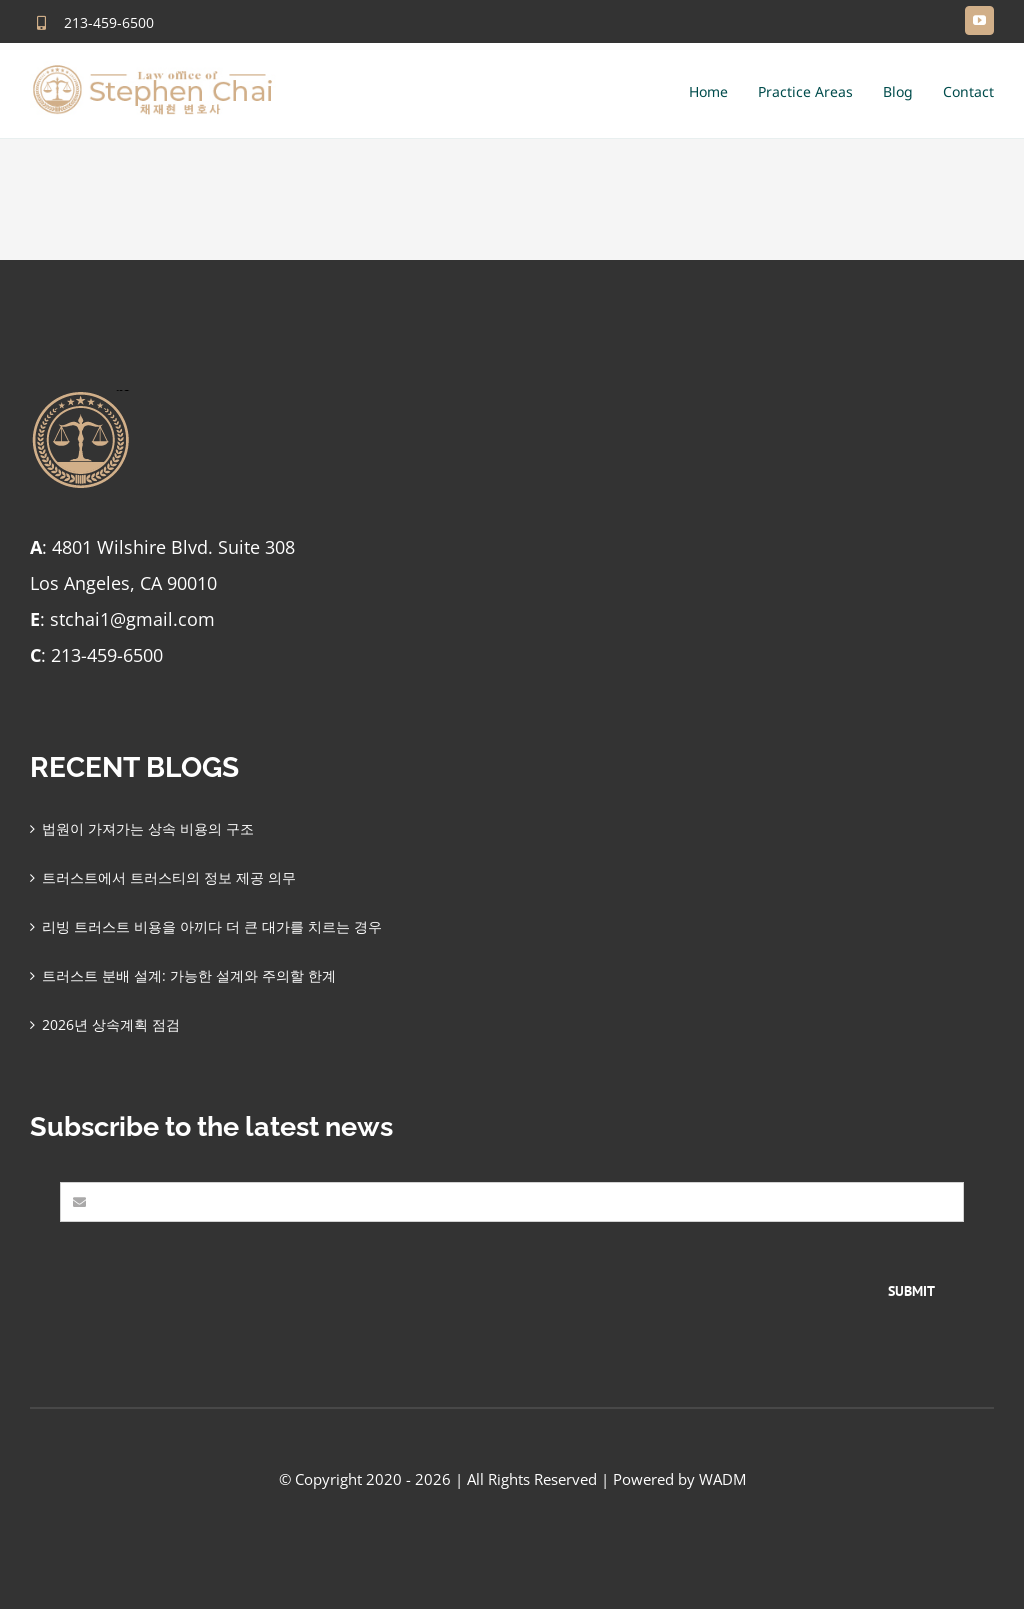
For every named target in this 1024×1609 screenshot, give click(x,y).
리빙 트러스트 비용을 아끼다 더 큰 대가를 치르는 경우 (212, 926)
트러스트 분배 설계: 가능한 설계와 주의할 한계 (189, 975)
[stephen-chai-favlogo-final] (80, 396)
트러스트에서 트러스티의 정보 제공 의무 (169, 877)
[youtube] (979, 20)
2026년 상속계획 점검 (111, 1024)
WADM (722, 1479)
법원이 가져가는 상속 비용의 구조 (148, 828)
